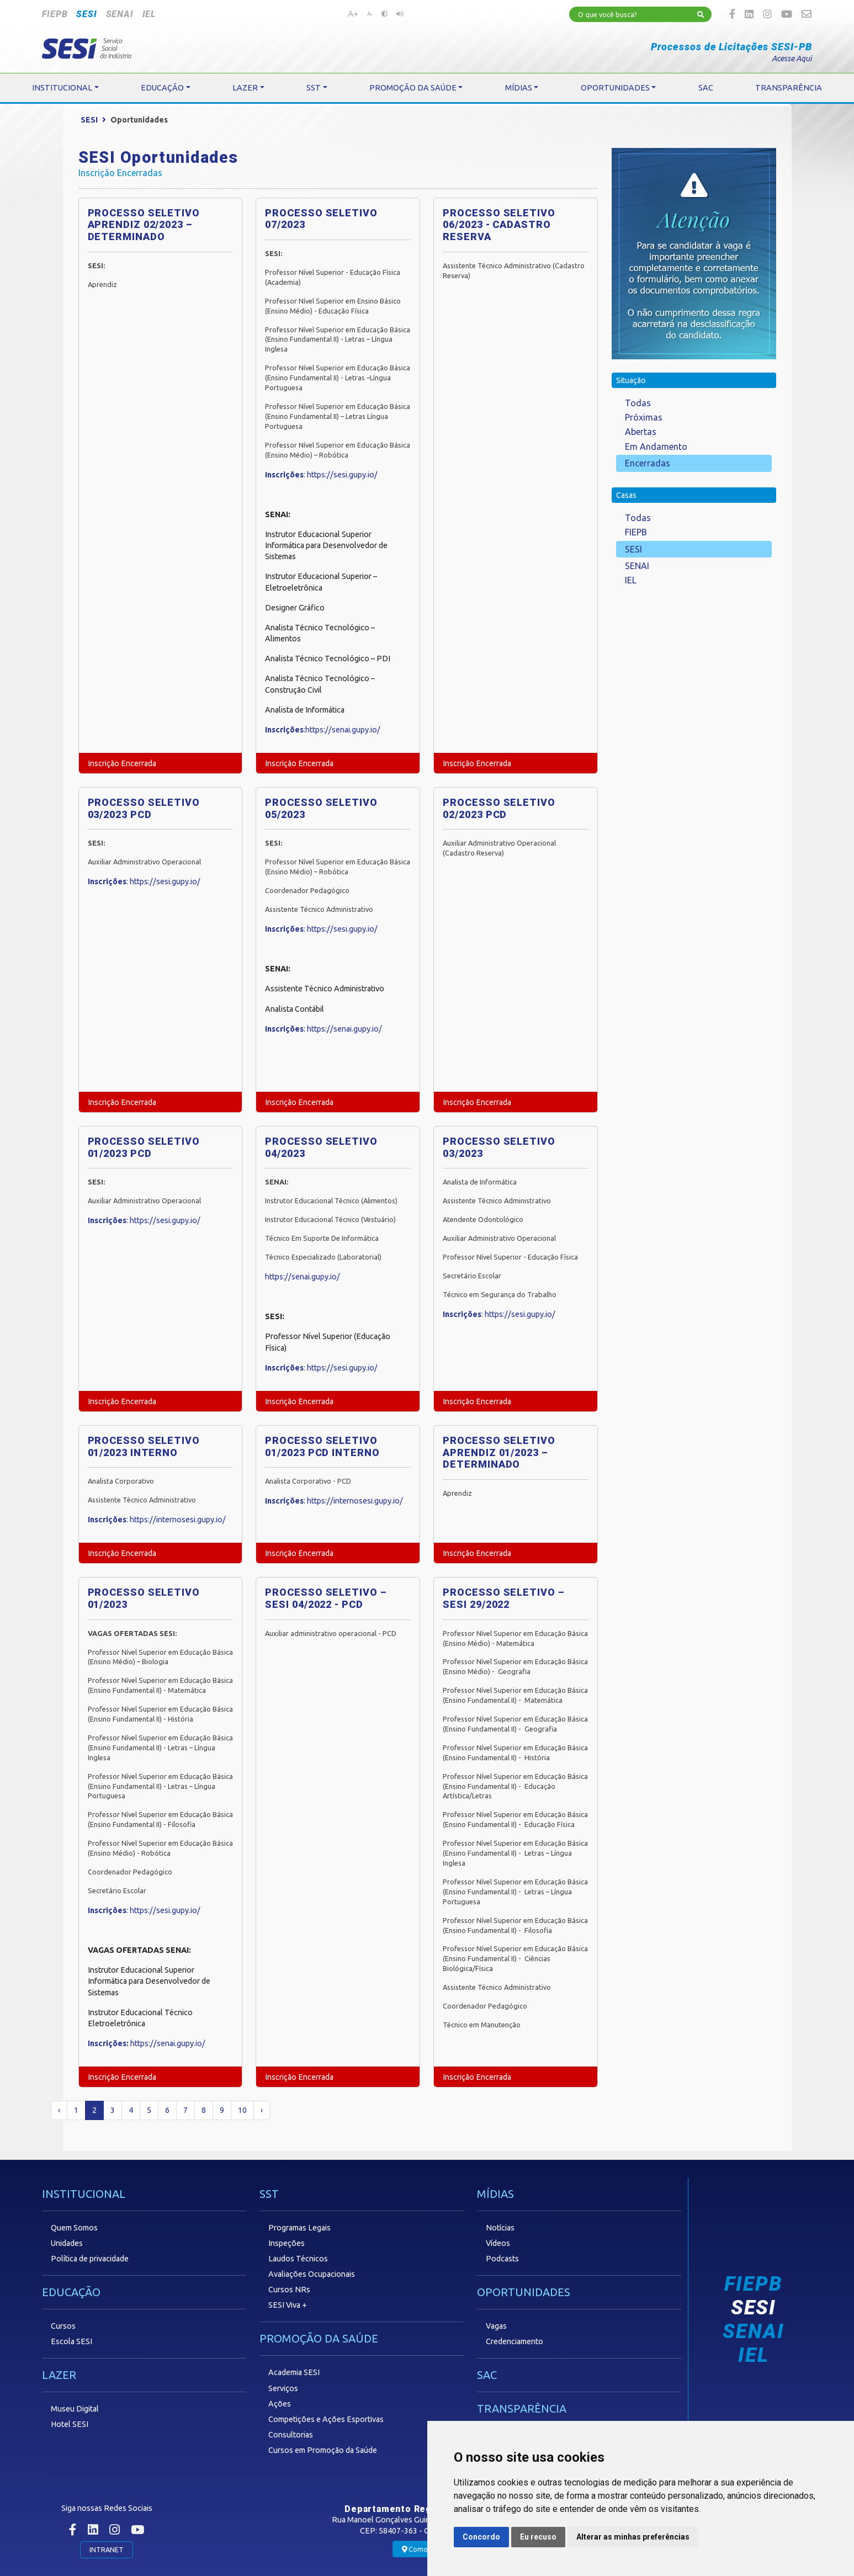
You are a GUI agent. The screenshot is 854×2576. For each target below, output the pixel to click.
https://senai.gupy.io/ (344, 1028)
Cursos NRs (289, 2289)
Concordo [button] (481, 2536)
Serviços (283, 2388)
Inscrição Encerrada (122, 763)
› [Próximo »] (262, 2110)
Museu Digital (75, 2408)
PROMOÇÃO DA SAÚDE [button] (413, 87)
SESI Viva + (287, 2305)
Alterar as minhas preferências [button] (632, 2536)
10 (242, 2110)
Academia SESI (294, 2372)
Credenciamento (514, 2341)
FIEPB (54, 14)
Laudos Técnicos (298, 2258)
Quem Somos (74, 2227)
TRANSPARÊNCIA (521, 2408)
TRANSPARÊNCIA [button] (788, 87)
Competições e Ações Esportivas (326, 2419)
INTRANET (106, 2549)
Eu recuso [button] (538, 2536)
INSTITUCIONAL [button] (62, 87)
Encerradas (647, 463)
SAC (487, 2374)
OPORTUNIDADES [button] (615, 87)
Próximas (643, 417)
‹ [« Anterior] (59, 2110)
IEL (149, 14)
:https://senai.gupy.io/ (322, 729)
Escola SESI (71, 2341)
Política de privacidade (90, 2258)
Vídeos (498, 2243)
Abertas (640, 432)
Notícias (500, 2227)
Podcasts (502, 2258)
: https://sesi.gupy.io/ (321, 474)
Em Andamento (656, 447)
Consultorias (290, 2434)
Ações (279, 2403)
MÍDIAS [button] (518, 87)
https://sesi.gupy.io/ (165, 881)
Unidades (67, 2243)
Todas (638, 403)
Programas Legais (299, 2227)
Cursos (63, 2326)
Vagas (496, 2326)
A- (370, 13)
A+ (353, 13)
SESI (86, 14)
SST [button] (313, 87)
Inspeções (286, 2243)
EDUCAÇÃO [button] (162, 87)
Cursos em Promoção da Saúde (322, 2450)
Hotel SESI (69, 2424)
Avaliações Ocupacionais (311, 2274)
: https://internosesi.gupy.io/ (157, 1519)
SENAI (120, 14)
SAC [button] (705, 87)
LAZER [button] (245, 87)
